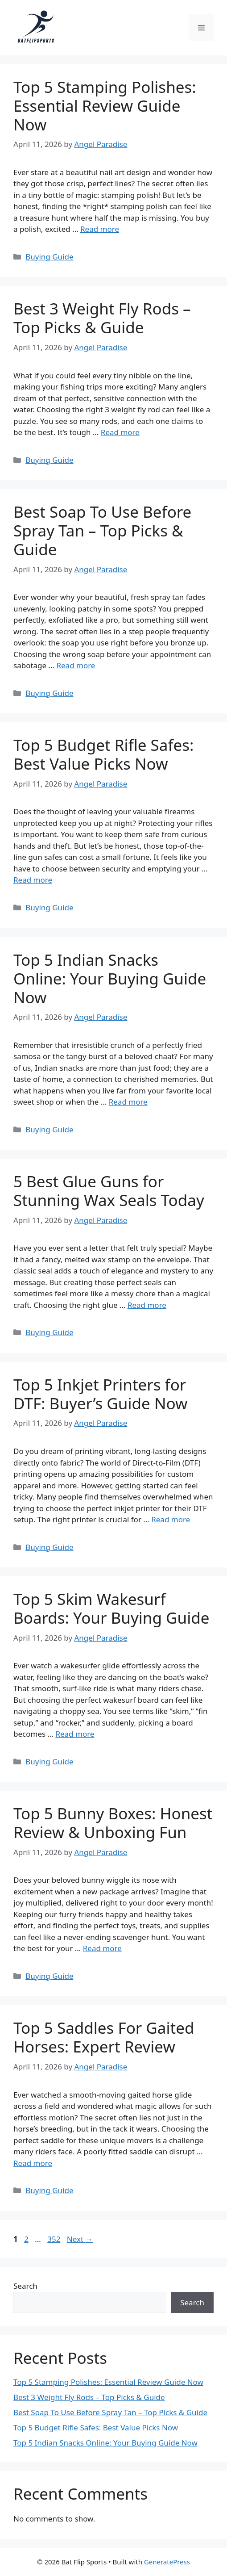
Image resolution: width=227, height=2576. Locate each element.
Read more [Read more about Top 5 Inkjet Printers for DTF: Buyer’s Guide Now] (170, 1519)
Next (80, 2239)
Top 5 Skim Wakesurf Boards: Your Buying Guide (111, 1608)
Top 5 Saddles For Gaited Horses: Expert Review (103, 2037)
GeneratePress (167, 2561)
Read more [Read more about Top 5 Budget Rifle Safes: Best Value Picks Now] (32, 880)
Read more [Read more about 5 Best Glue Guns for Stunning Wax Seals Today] (147, 1305)
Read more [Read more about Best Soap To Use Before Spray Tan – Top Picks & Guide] (75, 665)
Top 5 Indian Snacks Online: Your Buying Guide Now (109, 978)
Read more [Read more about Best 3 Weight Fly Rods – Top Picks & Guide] (120, 432)
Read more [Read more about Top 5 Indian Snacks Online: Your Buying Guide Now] (128, 1102)
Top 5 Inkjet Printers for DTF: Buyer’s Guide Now (100, 1394)
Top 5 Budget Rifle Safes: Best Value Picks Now (103, 754)
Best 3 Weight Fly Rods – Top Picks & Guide (102, 318)
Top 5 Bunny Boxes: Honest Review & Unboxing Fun (112, 1823)
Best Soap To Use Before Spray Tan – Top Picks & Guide (102, 530)
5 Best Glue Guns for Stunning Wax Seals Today (108, 1191)
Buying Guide (49, 256)
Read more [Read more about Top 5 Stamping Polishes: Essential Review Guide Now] (99, 229)
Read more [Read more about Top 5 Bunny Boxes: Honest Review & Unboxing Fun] (102, 1948)
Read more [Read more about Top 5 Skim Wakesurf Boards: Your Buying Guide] (74, 1734)
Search (25, 2286)
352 (54, 2239)
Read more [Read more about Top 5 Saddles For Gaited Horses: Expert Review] (32, 2163)
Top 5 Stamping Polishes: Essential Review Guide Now (104, 105)
